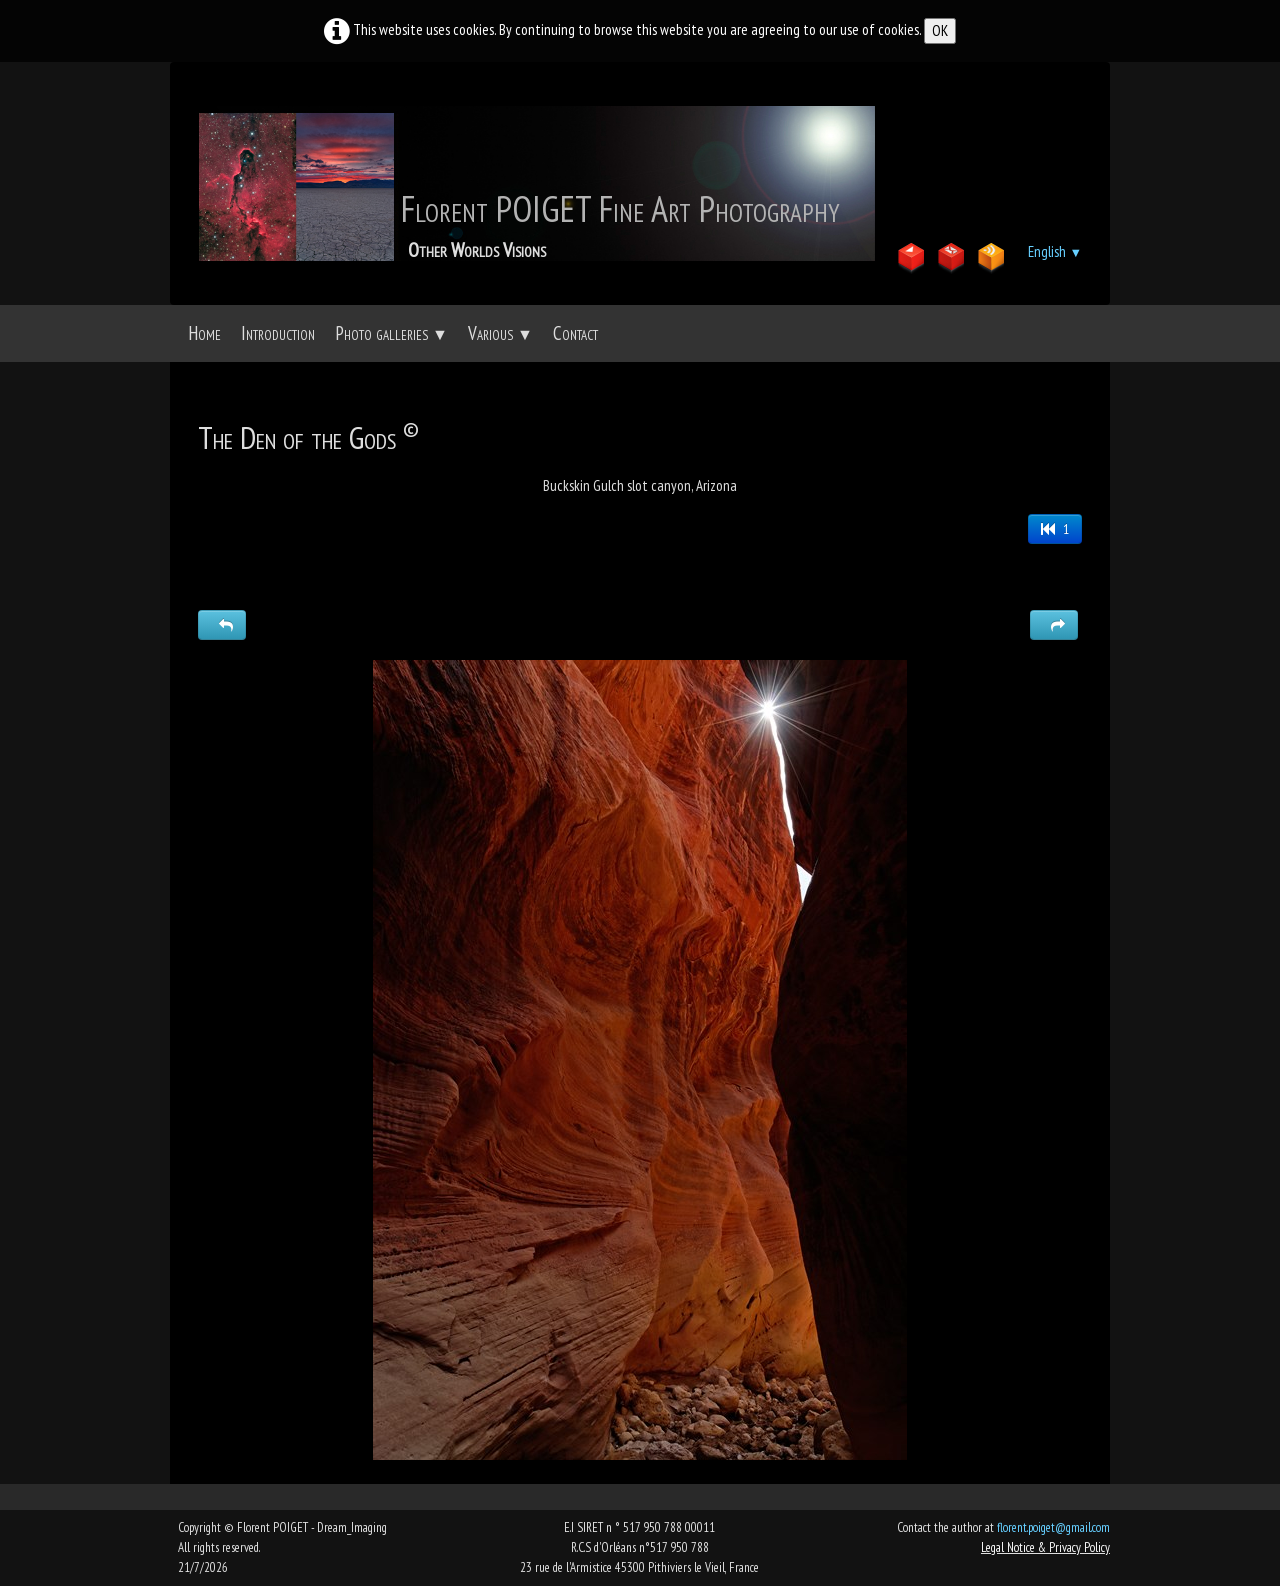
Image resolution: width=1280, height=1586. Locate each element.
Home (204, 333)
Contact (575, 333)
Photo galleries (391, 333)
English (1055, 251)
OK (940, 30)
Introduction (278, 333)
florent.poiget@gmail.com (1053, 1527)
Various (500, 333)
